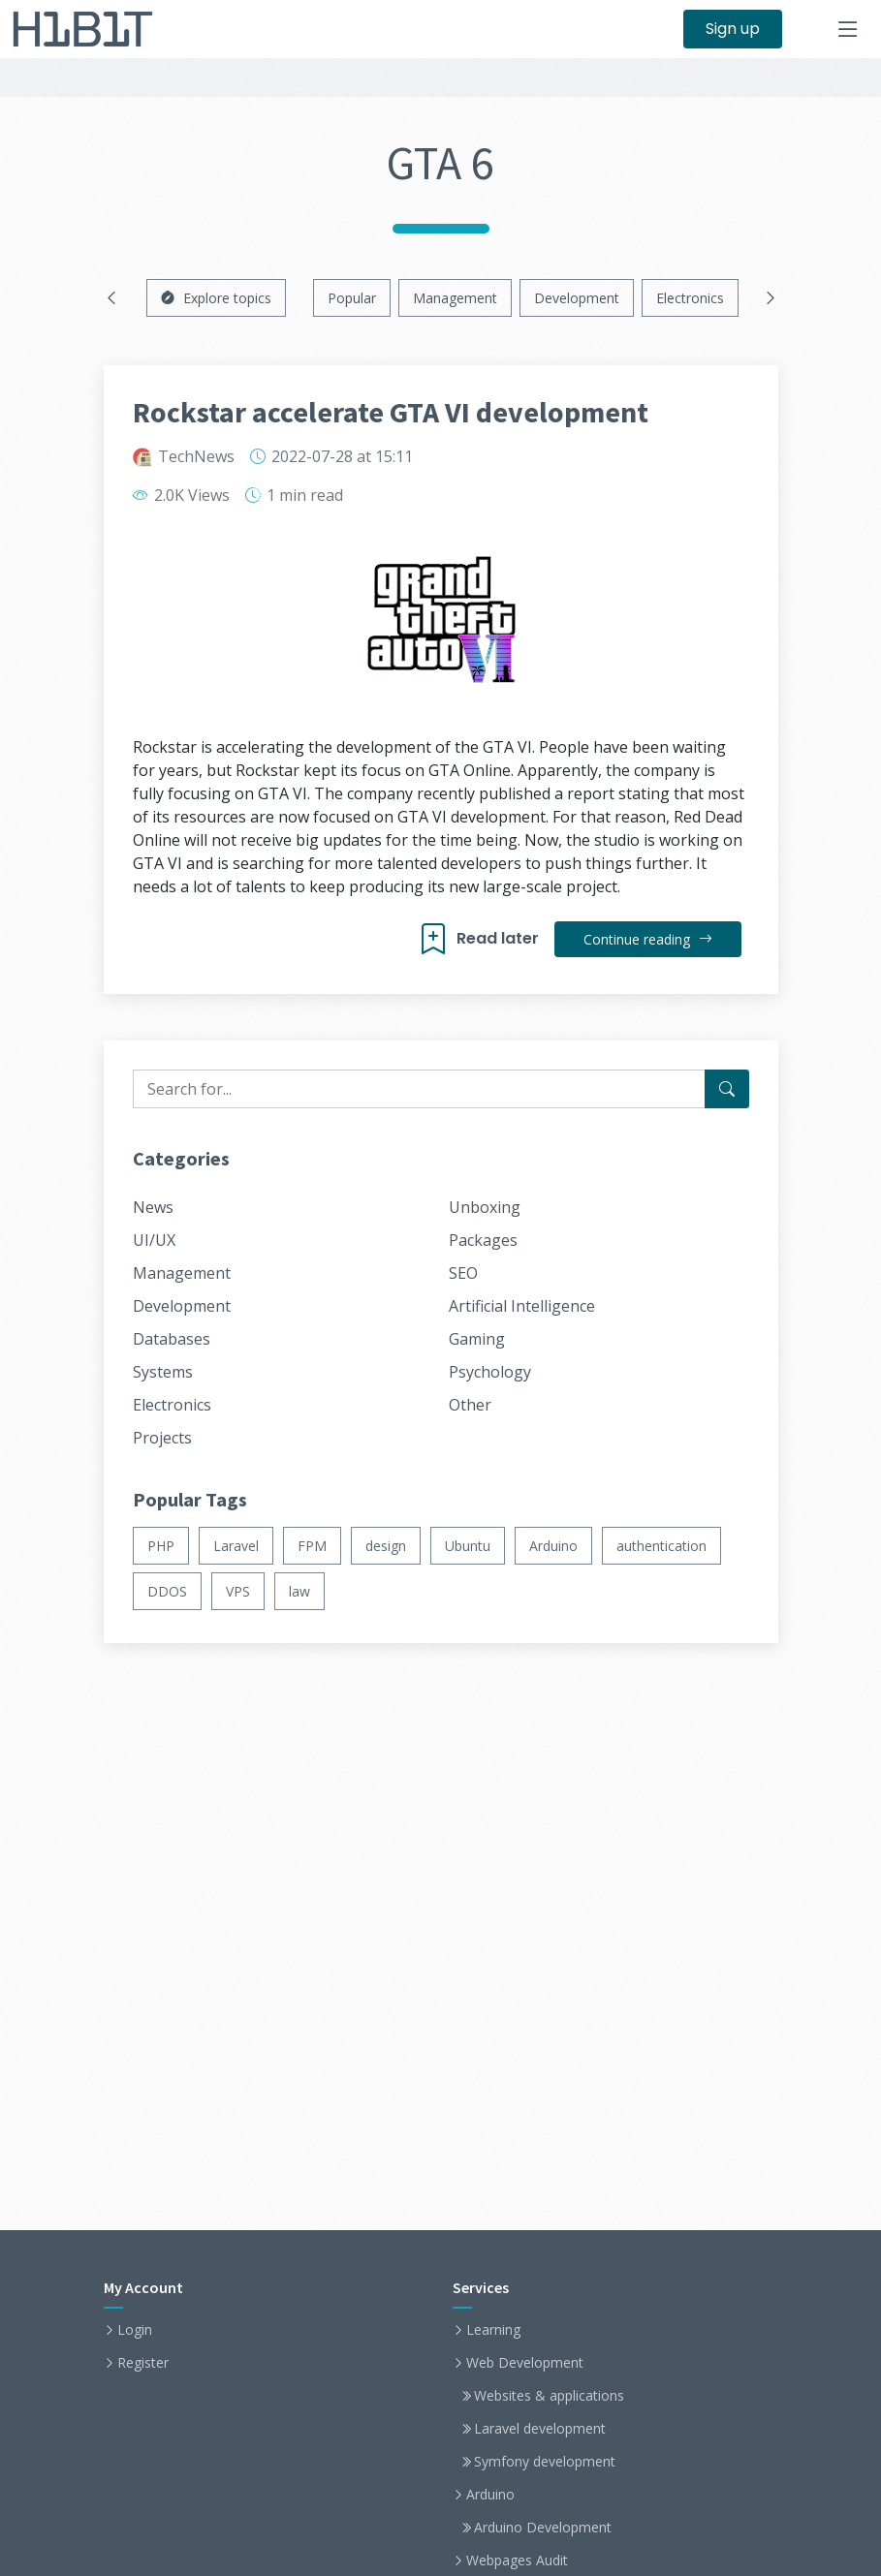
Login (134, 2330)
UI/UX (154, 1240)
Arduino (553, 1545)
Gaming (477, 1339)
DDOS (167, 1591)
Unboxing (484, 1207)
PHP (160, 1545)
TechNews (196, 456)
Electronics (690, 298)
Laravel (236, 1545)
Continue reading (647, 939)
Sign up (733, 28)
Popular (352, 298)
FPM (312, 1545)
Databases (171, 1339)
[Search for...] (727, 1089)
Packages (483, 1240)
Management (455, 298)
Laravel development (540, 2429)
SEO (463, 1273)
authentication (661, 1545)
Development (576, 298)
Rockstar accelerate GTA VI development (390, 411)
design (385, 1545)
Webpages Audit (517, 2560)
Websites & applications (549, 2396)
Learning (493, 2330)
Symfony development (544, 2461)
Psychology (490, 1371)
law (299, 1591)
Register (143, 2363)
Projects (162, 1437)
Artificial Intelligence (522, 1306)
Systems (163, 1371)
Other (470, 1404)
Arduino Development (543, 2527)
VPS (238, 1591)
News (153, 1207)
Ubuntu (467, 1545)
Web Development (524, 2363)
